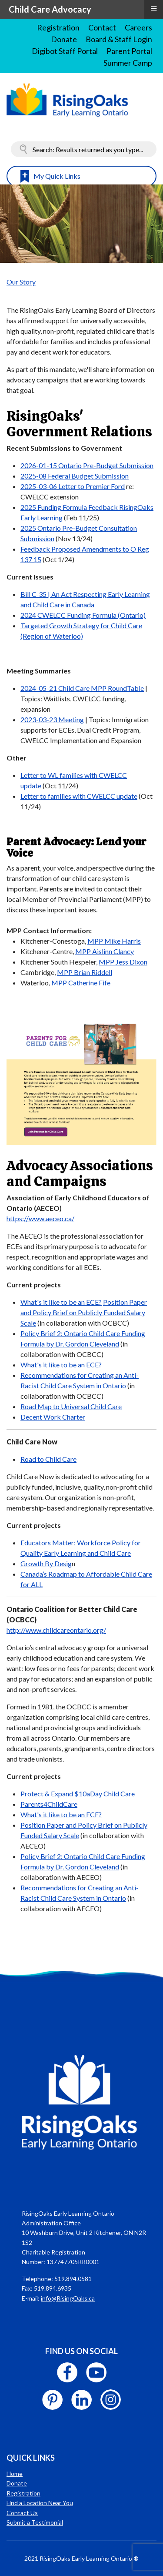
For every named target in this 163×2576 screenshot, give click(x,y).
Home (15, 2473)
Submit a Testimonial (35, 2522)
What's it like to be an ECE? (61, 1302)
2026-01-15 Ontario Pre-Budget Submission (86, 465)
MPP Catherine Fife (80, 982)
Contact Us (22, 2512)
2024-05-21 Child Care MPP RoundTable (82, 688)
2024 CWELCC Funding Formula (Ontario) (83, 615)
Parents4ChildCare (48, 1804)
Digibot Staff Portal (65, 51)
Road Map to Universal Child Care (71, 1406)
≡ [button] (153, 8)
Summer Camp (127, 62)
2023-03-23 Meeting (52, 719)
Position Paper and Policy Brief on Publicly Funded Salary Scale (83, 1312)
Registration (58, 27)
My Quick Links (56, 176)
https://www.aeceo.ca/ (40, 1218)
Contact (102, 27)
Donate (64, 39)
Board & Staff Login (119, 39)
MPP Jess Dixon (123, 962)
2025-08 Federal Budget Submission (74, 476)
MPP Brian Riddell (84, 972)
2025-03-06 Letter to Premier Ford (72, 486)
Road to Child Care (48, 1459)
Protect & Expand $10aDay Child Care (77, 1793)
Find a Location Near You (40, 2502)
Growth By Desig (46, 1563)
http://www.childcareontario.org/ (56, 1630)
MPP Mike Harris (114, 941)
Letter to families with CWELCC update (78, 796)
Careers (138, 27)
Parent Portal (129, 51)
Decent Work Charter (52, 1417)
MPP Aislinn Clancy (104, 951)
